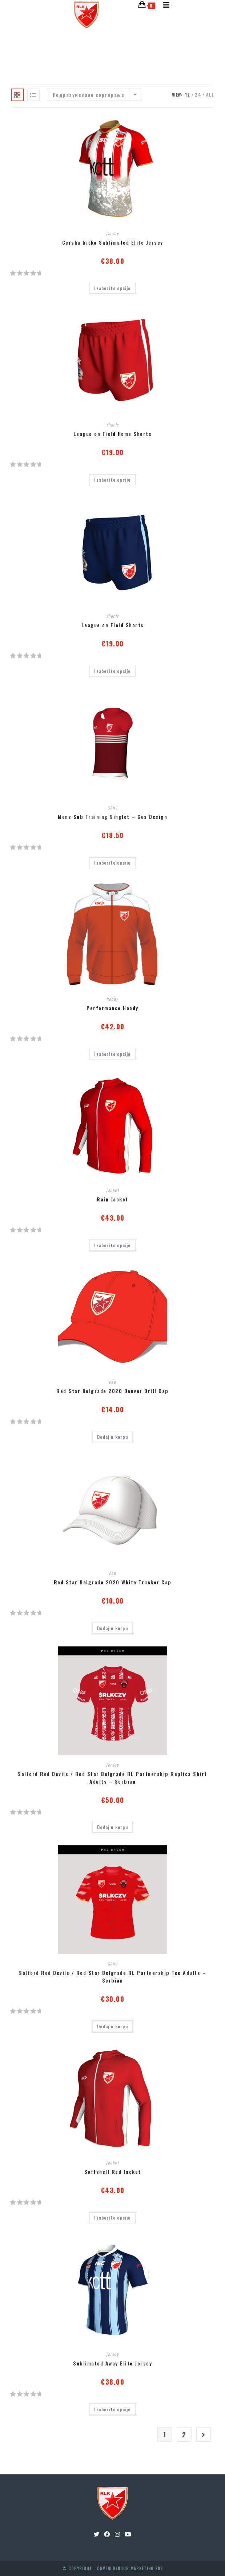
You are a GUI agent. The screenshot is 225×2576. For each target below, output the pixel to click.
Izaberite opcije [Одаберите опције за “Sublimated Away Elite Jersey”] (112, 2409)
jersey (112, 233)
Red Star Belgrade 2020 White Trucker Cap (113, 1582)
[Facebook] (107, 2534)
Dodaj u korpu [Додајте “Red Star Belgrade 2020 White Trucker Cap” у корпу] (112, 1628)
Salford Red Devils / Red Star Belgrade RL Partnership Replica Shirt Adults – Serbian (112, 1777)
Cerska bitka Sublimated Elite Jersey (112, 242)
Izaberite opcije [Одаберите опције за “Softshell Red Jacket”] (112, 2217)
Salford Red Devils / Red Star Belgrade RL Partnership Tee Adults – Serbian (112, 1976)
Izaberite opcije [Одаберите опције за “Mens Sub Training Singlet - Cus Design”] (112, 863)
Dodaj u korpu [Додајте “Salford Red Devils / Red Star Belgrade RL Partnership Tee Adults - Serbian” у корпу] (112, 2026)
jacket (112, 1190)
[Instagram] (118, 2534)
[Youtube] (128, 2534)
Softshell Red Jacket (112, 2171)
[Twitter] (96, 2534)
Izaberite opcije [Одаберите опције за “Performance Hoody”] (112, 1054)
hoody (112, 999)
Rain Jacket (112, 1199)
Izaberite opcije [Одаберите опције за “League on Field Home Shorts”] (112, 480)
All (210, 94)
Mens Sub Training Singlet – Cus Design (112, 816)
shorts (113, 424)
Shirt (113, 807)
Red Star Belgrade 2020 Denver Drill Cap (112, 1391)
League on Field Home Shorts (112, 433)
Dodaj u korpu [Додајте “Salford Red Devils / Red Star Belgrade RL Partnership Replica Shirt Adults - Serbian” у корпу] (112, 1827)
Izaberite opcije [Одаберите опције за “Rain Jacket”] (112, 1245)
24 (198, 94)
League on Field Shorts (112, 625)
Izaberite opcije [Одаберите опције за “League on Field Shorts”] (112, 671)
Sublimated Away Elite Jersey (112, 2363)
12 (187, 94)
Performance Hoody (112, 1008)
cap (112, 1382)
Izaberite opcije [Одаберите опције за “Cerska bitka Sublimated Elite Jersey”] (112, 288)
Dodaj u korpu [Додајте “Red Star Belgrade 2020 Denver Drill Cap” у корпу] (112, 1437)
